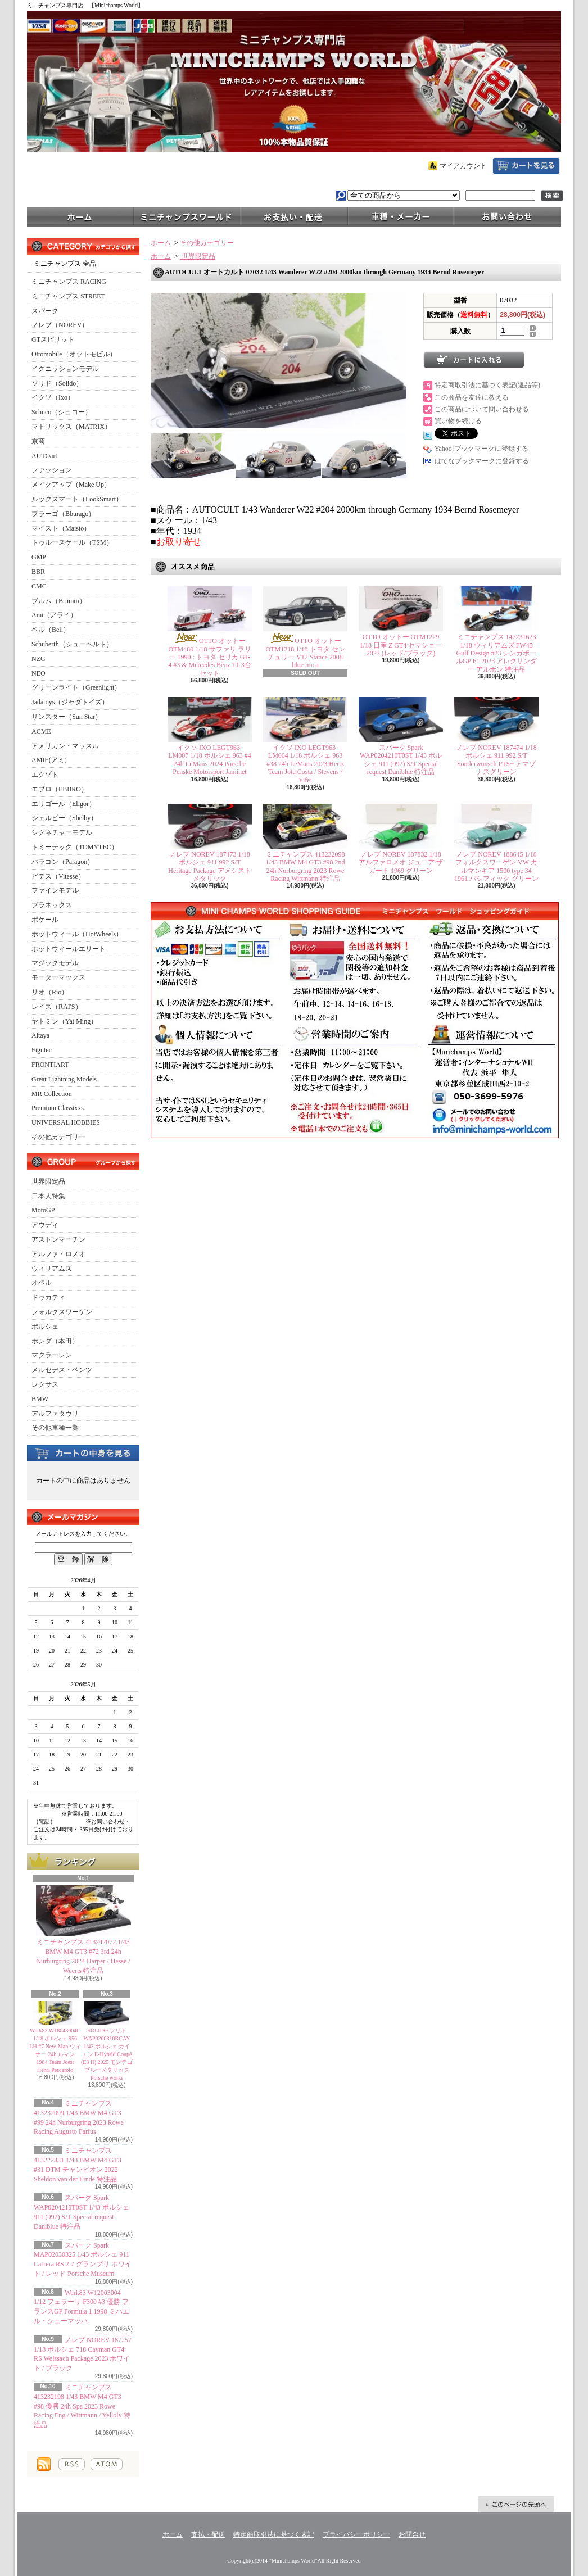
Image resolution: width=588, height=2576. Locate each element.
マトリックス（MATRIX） (71, 427)
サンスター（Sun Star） (66, 717)
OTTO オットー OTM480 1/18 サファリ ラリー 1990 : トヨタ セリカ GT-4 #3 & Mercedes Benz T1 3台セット (209, 657)
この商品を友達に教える (472, 397)
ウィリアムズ (51, 1269)
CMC (39, 586)
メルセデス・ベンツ (61, 1370)
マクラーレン (51, 1355)
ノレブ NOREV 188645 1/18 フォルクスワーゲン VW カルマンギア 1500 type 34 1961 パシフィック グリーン (496, 866)
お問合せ (507, 216)
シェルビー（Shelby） (64, 818)
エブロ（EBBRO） (59, 789)
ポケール (44, 919)
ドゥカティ (48, 1297)
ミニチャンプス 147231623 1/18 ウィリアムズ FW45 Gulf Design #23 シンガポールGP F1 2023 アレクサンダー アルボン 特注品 (496, 653)
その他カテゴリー (58, 1137)
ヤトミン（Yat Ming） (64, 1021)
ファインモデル (55, 890)
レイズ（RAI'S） (56, 1007)
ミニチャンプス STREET (68, 296)
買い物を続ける (458, 421)
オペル (41, 1283)
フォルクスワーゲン (61, 1312)
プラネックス (51, 905)
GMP (38, 557)
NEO (38, 673)
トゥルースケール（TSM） (72, 542)
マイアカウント (463, 166)
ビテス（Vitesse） (58, 876)
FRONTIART (50, 1065)
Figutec (41, 1050)
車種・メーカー (400, 216)
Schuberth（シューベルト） (72, 644)
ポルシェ (44, 1326)
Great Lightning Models (64, 1079)
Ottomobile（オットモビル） (73, 354)
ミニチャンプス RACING (68, 282)
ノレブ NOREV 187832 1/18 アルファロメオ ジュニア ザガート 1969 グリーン (401, 862)
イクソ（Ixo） (52, 397)
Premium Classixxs (57, 1108)
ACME (41, 731)
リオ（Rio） (49, 992)
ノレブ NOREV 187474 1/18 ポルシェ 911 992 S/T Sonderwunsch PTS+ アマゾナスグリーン (496, 760)
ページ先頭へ (516, 2504)
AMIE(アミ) (49, 760)
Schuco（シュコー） (61, 412)
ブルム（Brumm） (58, 601)
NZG (38, 659)
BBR (38, 572)
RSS (71, 2464)
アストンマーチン (58, 1239)
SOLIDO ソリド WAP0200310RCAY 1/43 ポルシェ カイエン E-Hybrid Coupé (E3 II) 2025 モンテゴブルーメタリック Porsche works (107, 2054)
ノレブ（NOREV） (59, 325)
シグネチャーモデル (61, 832)
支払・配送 (208, 2534)
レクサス (44, 1384)
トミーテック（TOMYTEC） (74, 847)
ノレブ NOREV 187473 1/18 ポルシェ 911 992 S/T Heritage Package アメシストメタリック (209, 866)
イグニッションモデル (65, 369)
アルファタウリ (55, 1414)
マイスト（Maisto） (61, 528)
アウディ (44, 1225)
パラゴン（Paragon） (62, 862)
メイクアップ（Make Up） (71, 484)
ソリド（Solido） (57, 383)
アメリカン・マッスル (65, 746)
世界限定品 (48, 1181)
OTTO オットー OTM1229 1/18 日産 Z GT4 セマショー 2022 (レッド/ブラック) (401, 645)
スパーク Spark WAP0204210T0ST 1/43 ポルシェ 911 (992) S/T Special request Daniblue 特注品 (401, 760)
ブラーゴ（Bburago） (63, 514)
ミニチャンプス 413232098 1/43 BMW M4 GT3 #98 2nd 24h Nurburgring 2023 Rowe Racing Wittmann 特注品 (305, 866)
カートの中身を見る (83, 1452)
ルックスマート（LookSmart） (77, 499)
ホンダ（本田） (55, 1341)
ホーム (80, 216)
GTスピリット (52, 339)
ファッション (51, 470)
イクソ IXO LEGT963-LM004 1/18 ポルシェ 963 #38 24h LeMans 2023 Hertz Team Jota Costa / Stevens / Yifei (305, 764)
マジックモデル (55, 963)
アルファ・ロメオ (58, 1254)
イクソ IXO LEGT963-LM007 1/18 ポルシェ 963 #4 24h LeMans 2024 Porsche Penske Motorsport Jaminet (209, 760)
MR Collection (51, 1094)
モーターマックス (58, 977)
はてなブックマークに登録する (482, 461)
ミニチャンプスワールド (187, 216)
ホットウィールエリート (68, 949)
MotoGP (43, 1210)
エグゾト (44, 774)
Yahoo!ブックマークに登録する (481, 448)
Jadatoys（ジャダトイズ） (69, 702)
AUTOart (44, 456)
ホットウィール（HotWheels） (77, 934)
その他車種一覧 (55, 1428)
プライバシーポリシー (356, 2534)
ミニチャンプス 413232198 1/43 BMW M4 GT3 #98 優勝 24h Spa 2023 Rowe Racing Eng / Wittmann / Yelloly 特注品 (82, 2406)
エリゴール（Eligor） (63, 804)
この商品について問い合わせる (482, 409)
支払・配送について (294, 216)
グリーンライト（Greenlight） (76, 687)
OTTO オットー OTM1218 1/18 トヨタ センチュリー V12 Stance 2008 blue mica (305, 653)
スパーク (44, 311)
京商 (38, 441)
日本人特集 (48, 1196)
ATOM (107, 2464)
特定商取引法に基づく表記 (273, 2534)
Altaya (40, 1035)
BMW (39, 1399)
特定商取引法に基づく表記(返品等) (487, 385)
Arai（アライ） (54, 615)
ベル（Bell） (50, 629)
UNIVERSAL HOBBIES (65, 1122)
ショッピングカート (526, 165)
